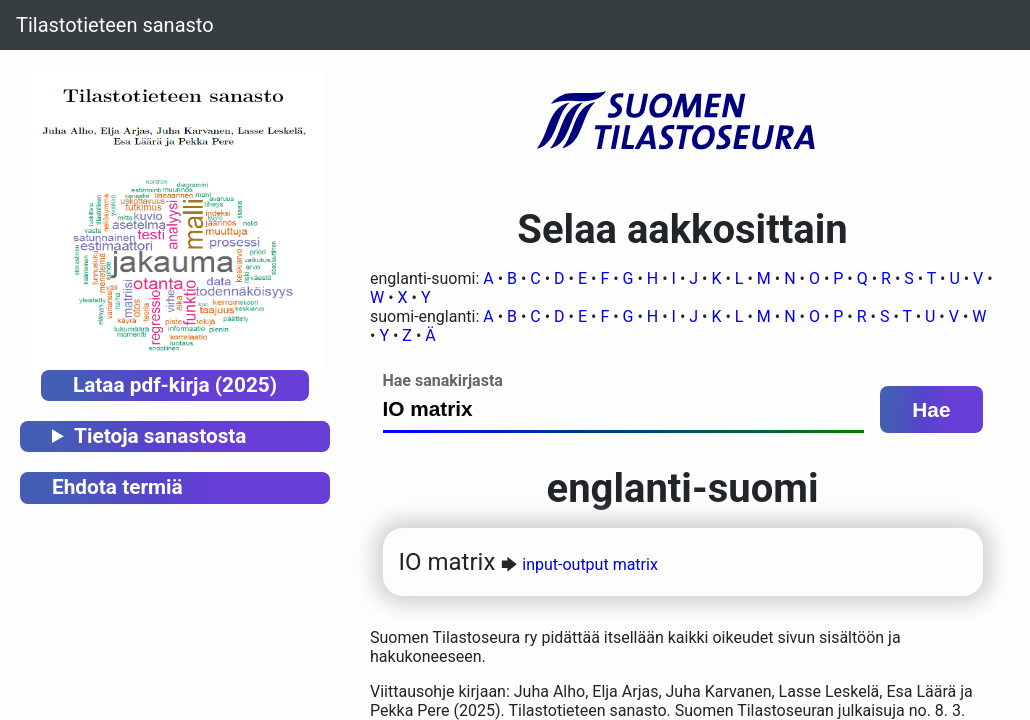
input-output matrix (590, 564)
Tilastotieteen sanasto (115, 25)
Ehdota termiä (117, 487)
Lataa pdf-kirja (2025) (175, 385)
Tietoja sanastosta (160, 436)
